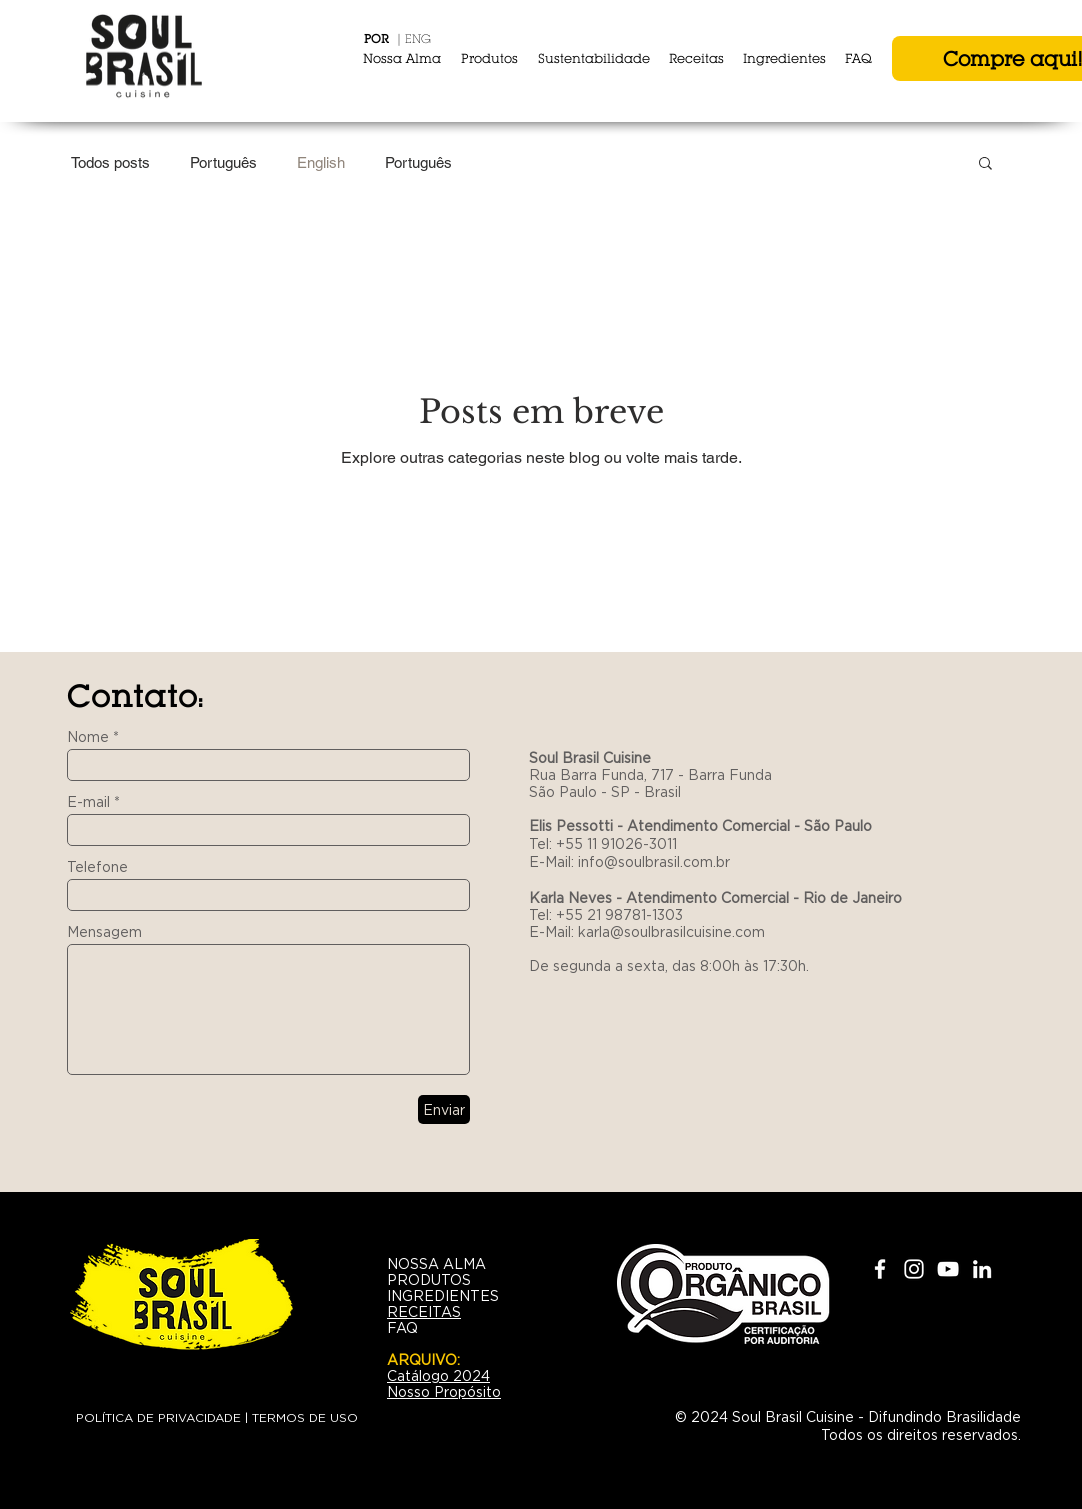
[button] (985, 164)
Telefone (97, 867)
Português (223, 162)
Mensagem (104, 932)
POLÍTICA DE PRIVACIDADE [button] (158, 1417)
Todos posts (110, 162)
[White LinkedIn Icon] (982, 1269)
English (321, 162)
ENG (418, 38)
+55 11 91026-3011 (616, 844)
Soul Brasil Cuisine (592, 758)
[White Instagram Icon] (914, 1269)
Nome (88, 737)
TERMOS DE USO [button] (305, 1417)
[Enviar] (444, 1109)
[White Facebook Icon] (880, 1269)
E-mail (88, 802)
